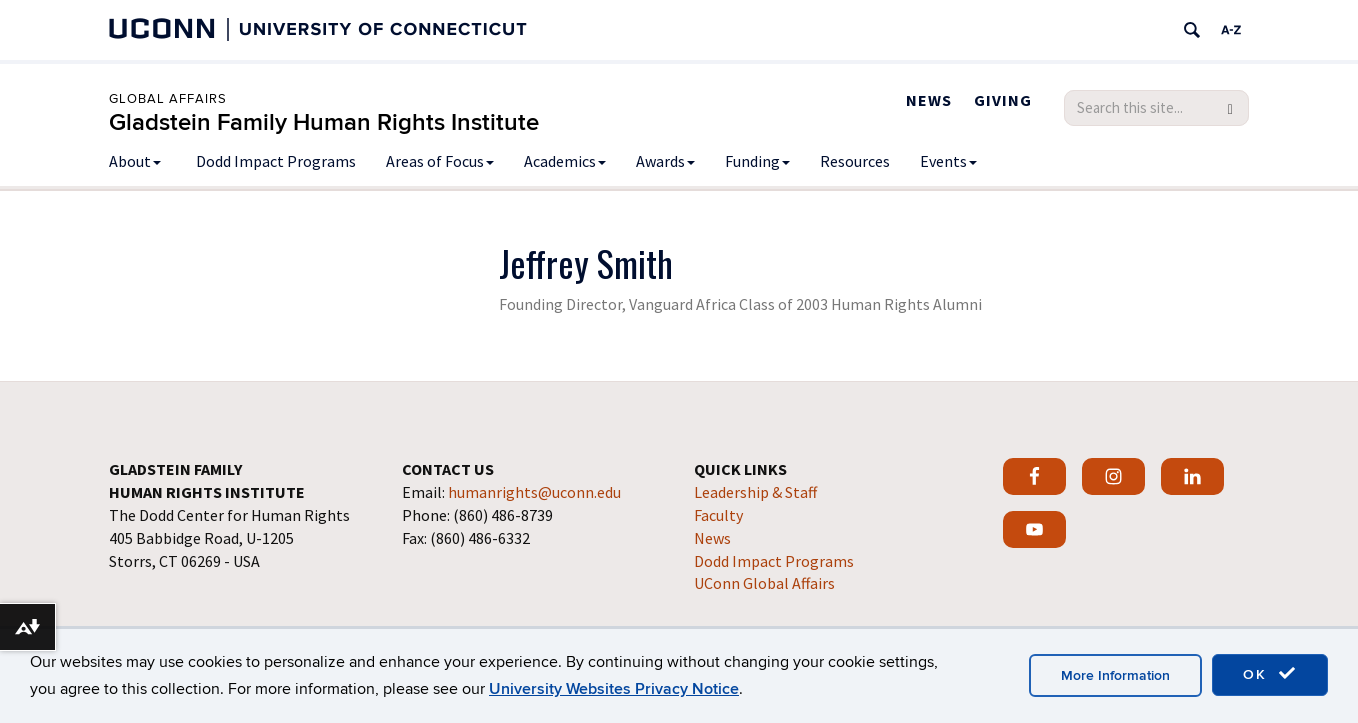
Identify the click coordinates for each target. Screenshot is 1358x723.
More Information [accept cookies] (1115, 675)
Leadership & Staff (755, 492)
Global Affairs (168, 99)
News (929, 100)
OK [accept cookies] (1270, 674)
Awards (665, 161)
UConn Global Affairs (764, 583)
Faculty (718, 515)
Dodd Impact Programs (276, 161)
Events (948, 161)
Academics (565, 161)
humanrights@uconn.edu (534, 492)
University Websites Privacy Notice (614, 689)
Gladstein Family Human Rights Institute (324, 122)
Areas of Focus (440, 161)
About (135, 161)
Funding (757, 161)
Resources (855, 161)
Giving (1003, 100)
